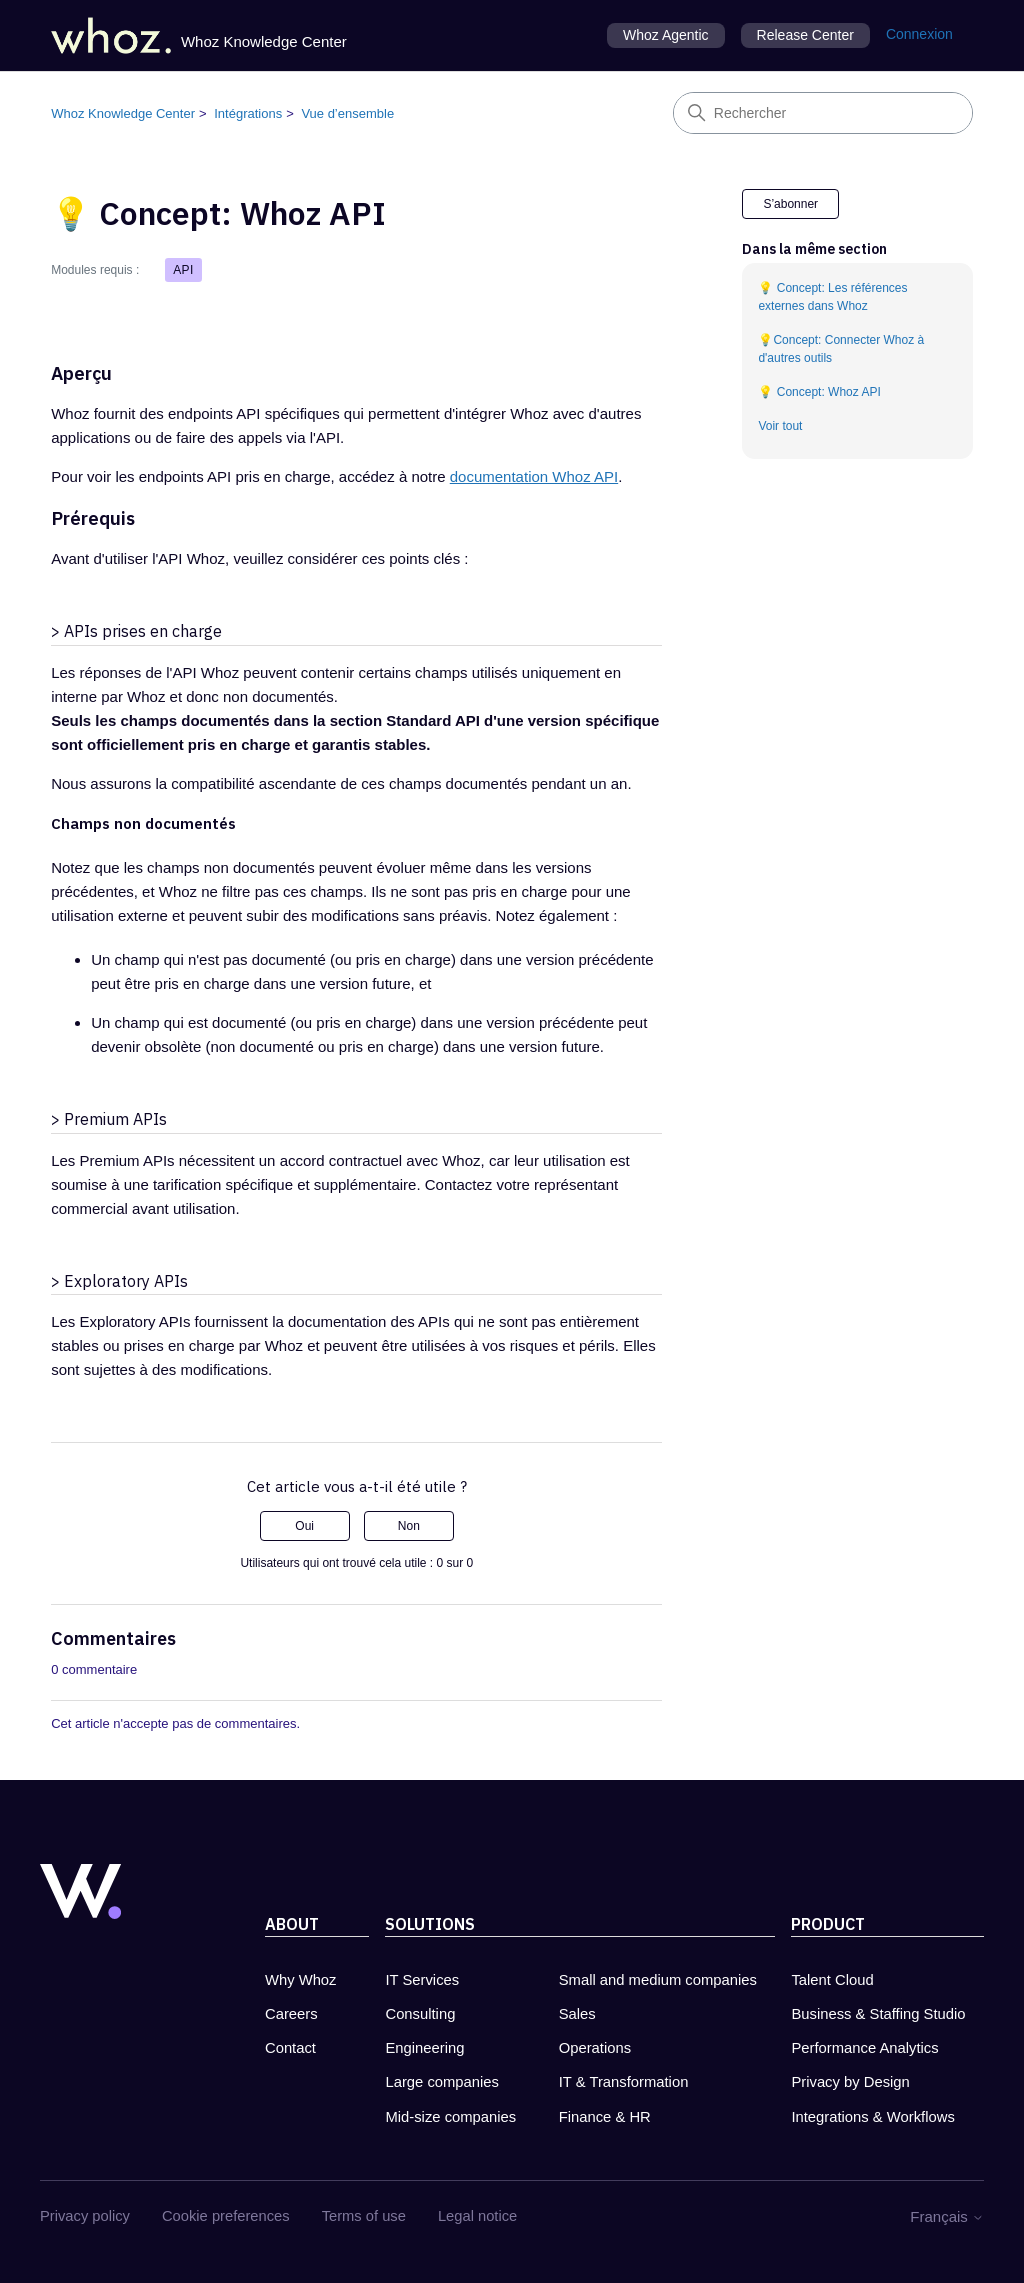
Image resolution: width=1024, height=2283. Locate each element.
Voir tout (780, 426)
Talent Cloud (832, 1980)
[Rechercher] (823, 113)
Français (947, 2216)
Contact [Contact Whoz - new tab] (290, 2048)
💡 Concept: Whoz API (819, 392)
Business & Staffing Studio (878, 2014)
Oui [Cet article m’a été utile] (304, 1526)
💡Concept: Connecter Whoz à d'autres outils (841, 349)
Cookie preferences (226, 2216)
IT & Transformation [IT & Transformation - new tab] (624, 2082)
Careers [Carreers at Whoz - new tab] (291, 2014)
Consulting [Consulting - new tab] (420, 2014)
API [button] (183, 270)
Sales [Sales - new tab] (577, 2014)
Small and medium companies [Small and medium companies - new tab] (658, 1980)
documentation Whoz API (534, 476)
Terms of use (365, 2216)
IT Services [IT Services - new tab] (422, 1980)
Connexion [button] (919, 34)
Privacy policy (85, 2216)
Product (828, 1924)
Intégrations (248, 113)
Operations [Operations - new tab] (595, 2048)
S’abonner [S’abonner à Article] (790, 204)
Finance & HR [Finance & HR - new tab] (605, 2117)
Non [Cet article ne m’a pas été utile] (409, 1526)
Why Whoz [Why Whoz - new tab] (301, 1980)
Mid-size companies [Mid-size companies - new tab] (450, 2117)
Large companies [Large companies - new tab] (442, 2082)
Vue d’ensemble (347, 113)
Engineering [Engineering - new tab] (424, 2048)
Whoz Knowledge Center (123, 113)
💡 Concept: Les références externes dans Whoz (832, 297)
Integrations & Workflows (872, 2117)
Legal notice (479, 2216)
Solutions (430, 1924)
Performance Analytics (864, 2048)
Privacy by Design (850, 2082)
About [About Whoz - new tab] (292, 1924)
